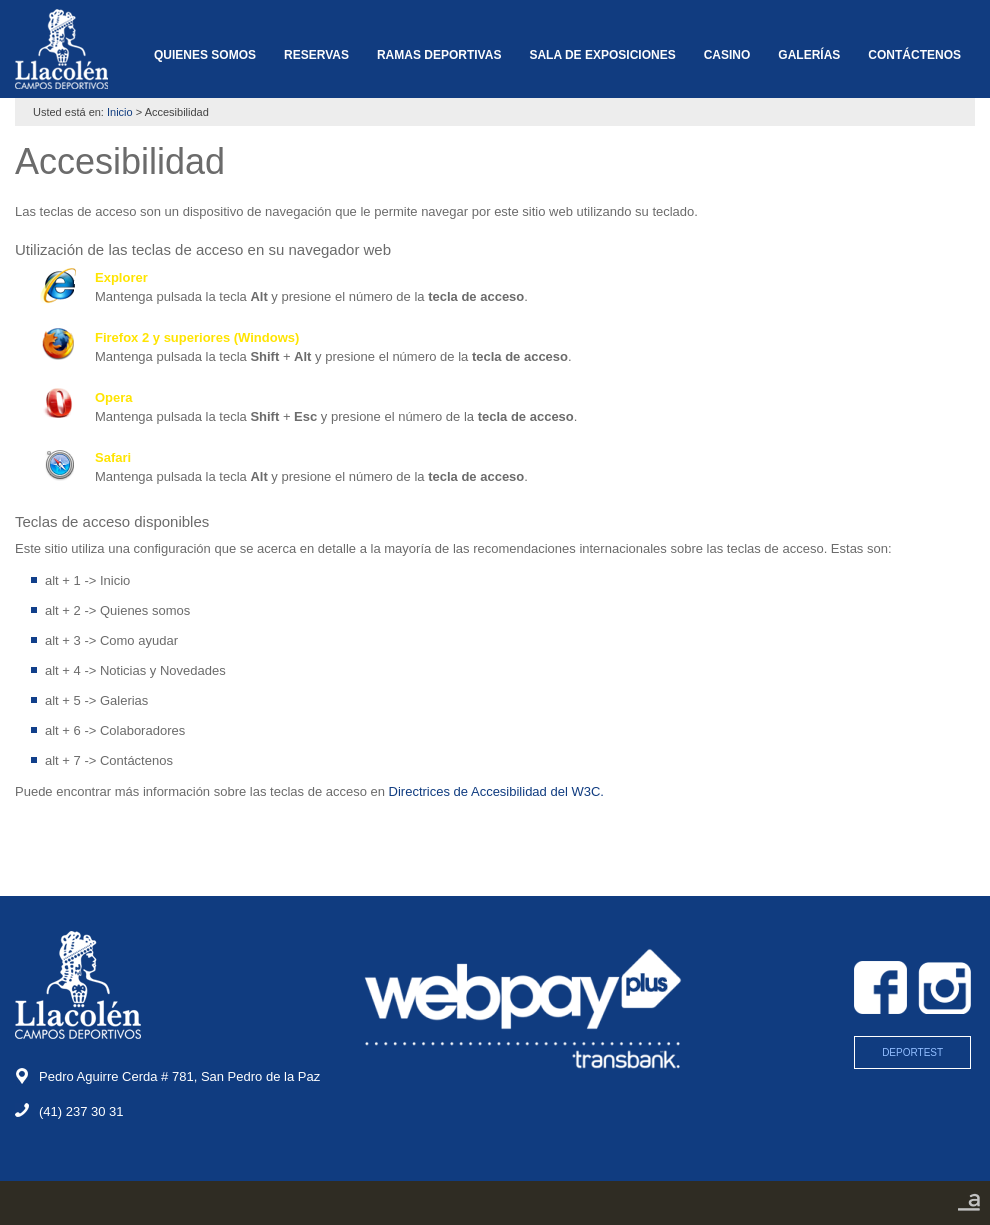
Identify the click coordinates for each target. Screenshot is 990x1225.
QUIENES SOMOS (205, 55)
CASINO (727, 55)
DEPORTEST (912, 1052)
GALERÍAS (809, 55)
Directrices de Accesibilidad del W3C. (496, 791)
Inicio (120, 112)
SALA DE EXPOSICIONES (602, 55)
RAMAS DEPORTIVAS (439, 55)
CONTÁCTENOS (914, 55)
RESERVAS (316, 55)
